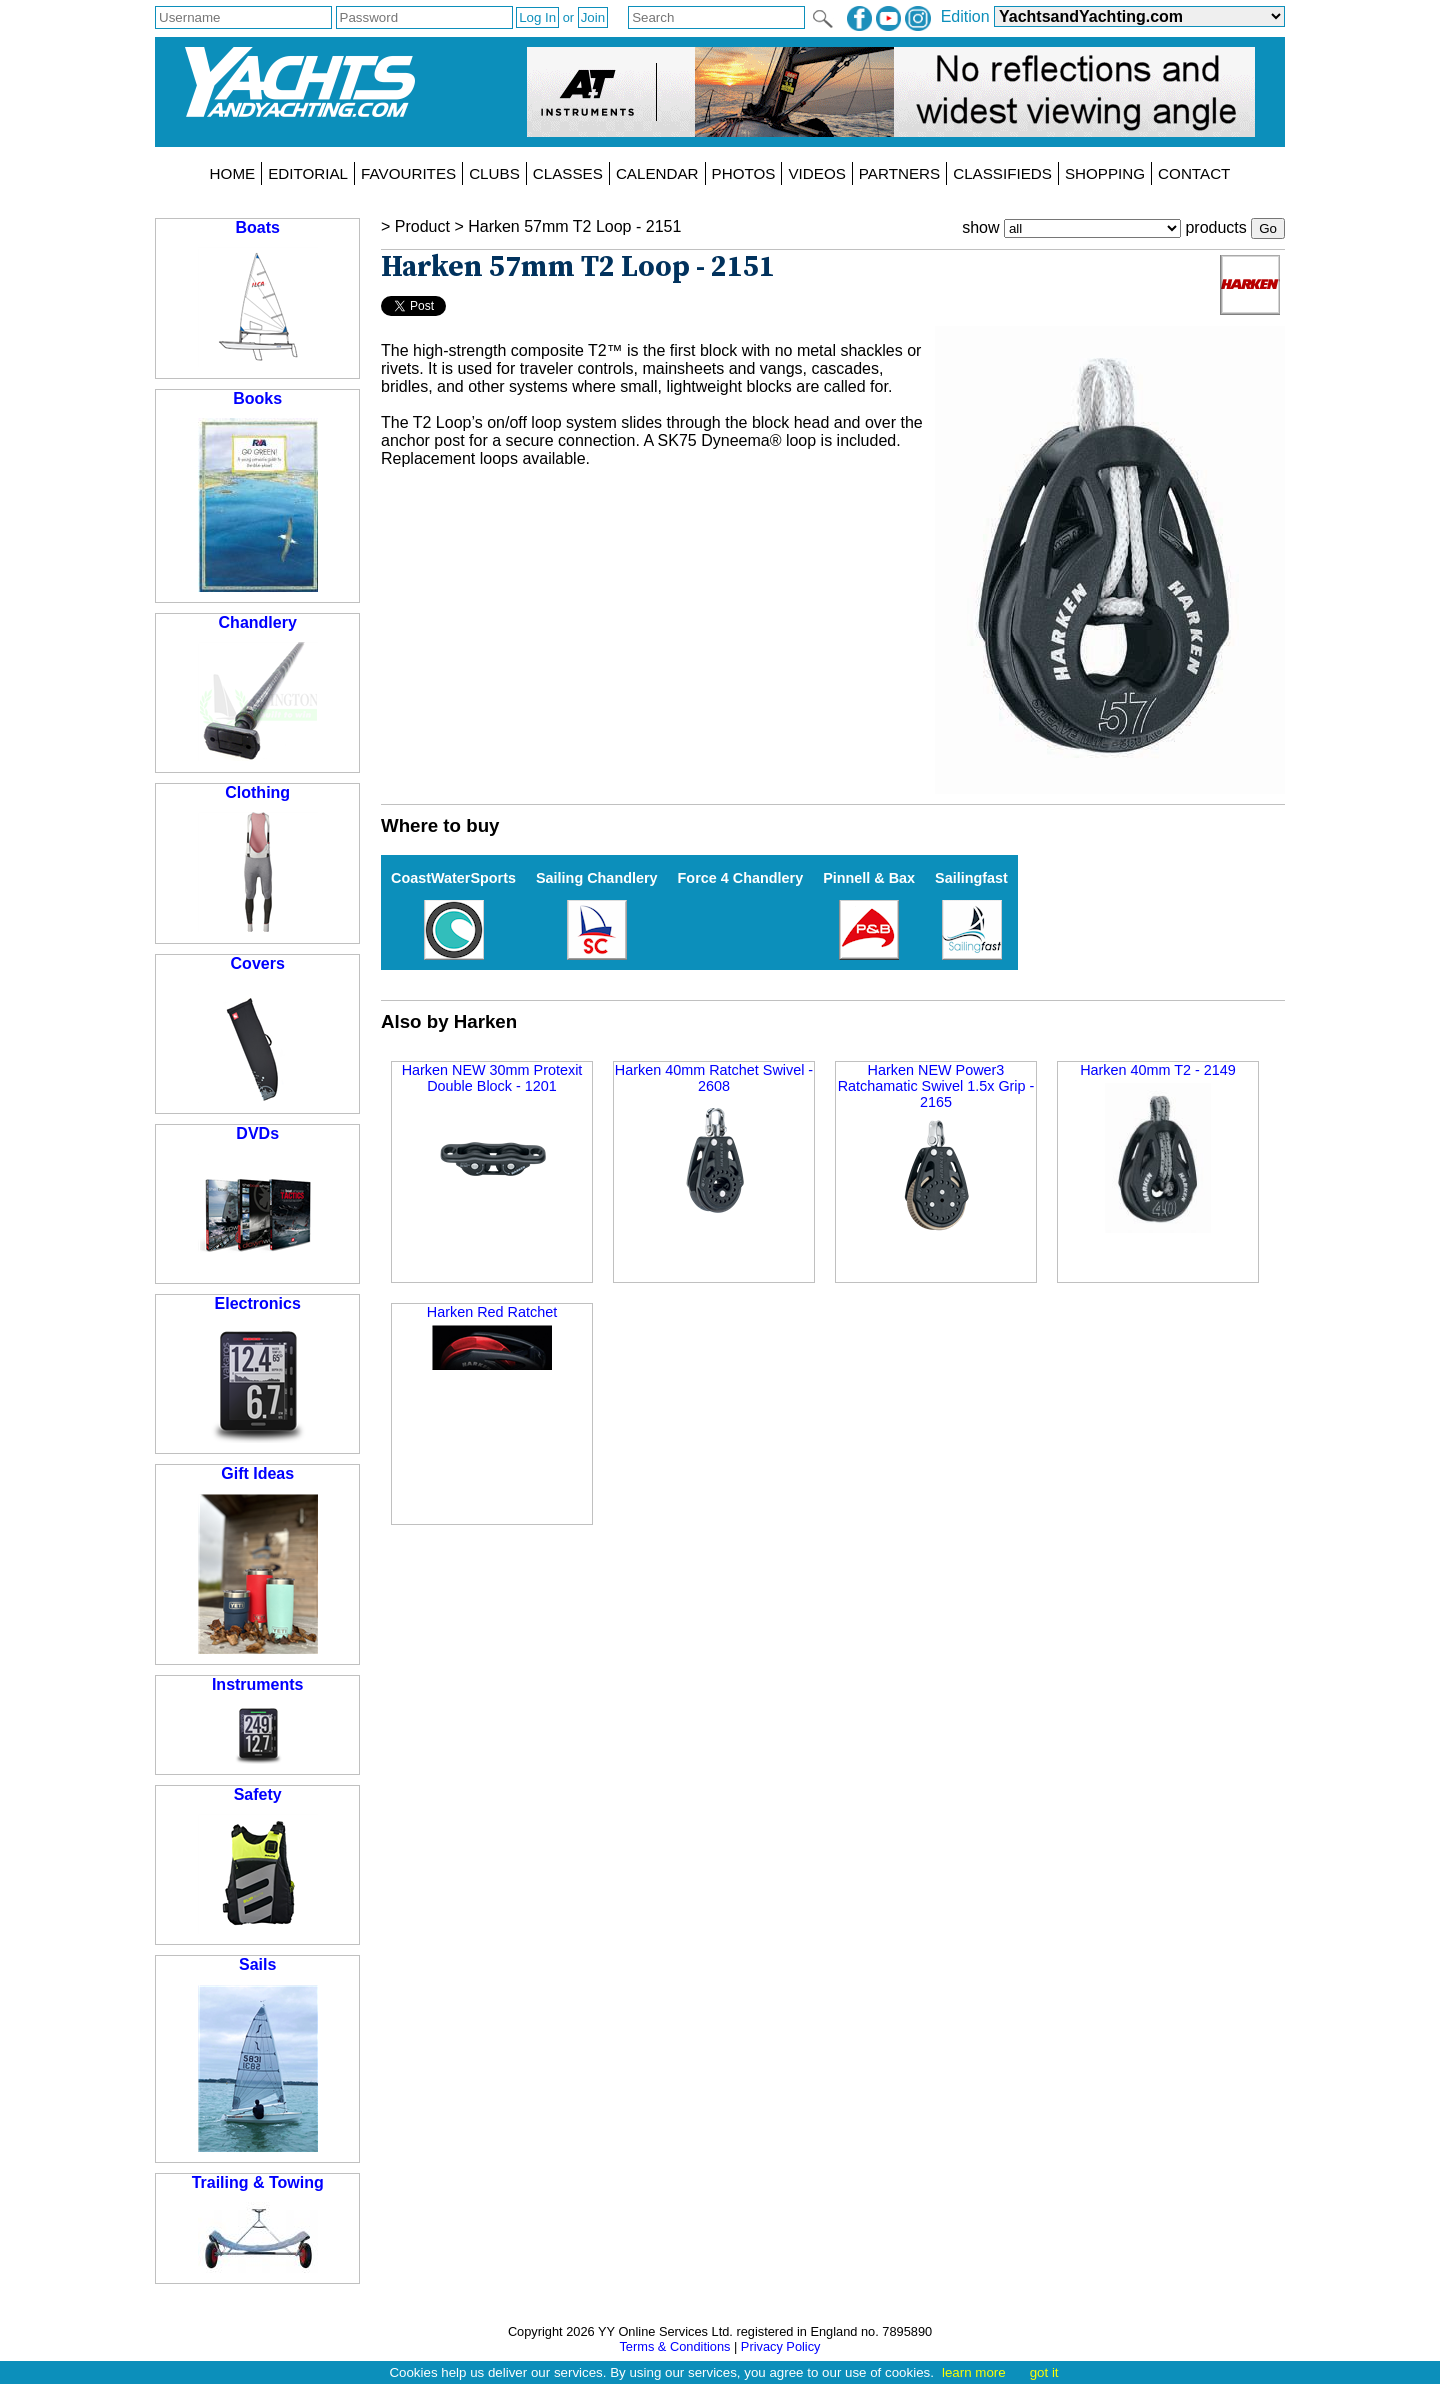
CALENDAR (657, 173)
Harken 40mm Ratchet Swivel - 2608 (714, 1140)
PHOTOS (744, 173)
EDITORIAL (308, 173)
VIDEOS (816, 173)
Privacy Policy (781, 2346)
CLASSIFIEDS (1002, 173)
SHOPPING (1105, 173)
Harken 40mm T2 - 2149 (1158, 1147)
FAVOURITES (408, 173)
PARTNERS (899, 173)
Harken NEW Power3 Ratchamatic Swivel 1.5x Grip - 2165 (936, 1148)
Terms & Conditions (674, 2346)
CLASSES (568, 173)
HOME (233, 173)
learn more (974, 2372)
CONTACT (1194, 173)
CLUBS (494, 173)
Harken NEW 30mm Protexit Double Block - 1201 (492, 1140)
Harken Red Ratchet (492, 1337)
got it (1044, 2372)
